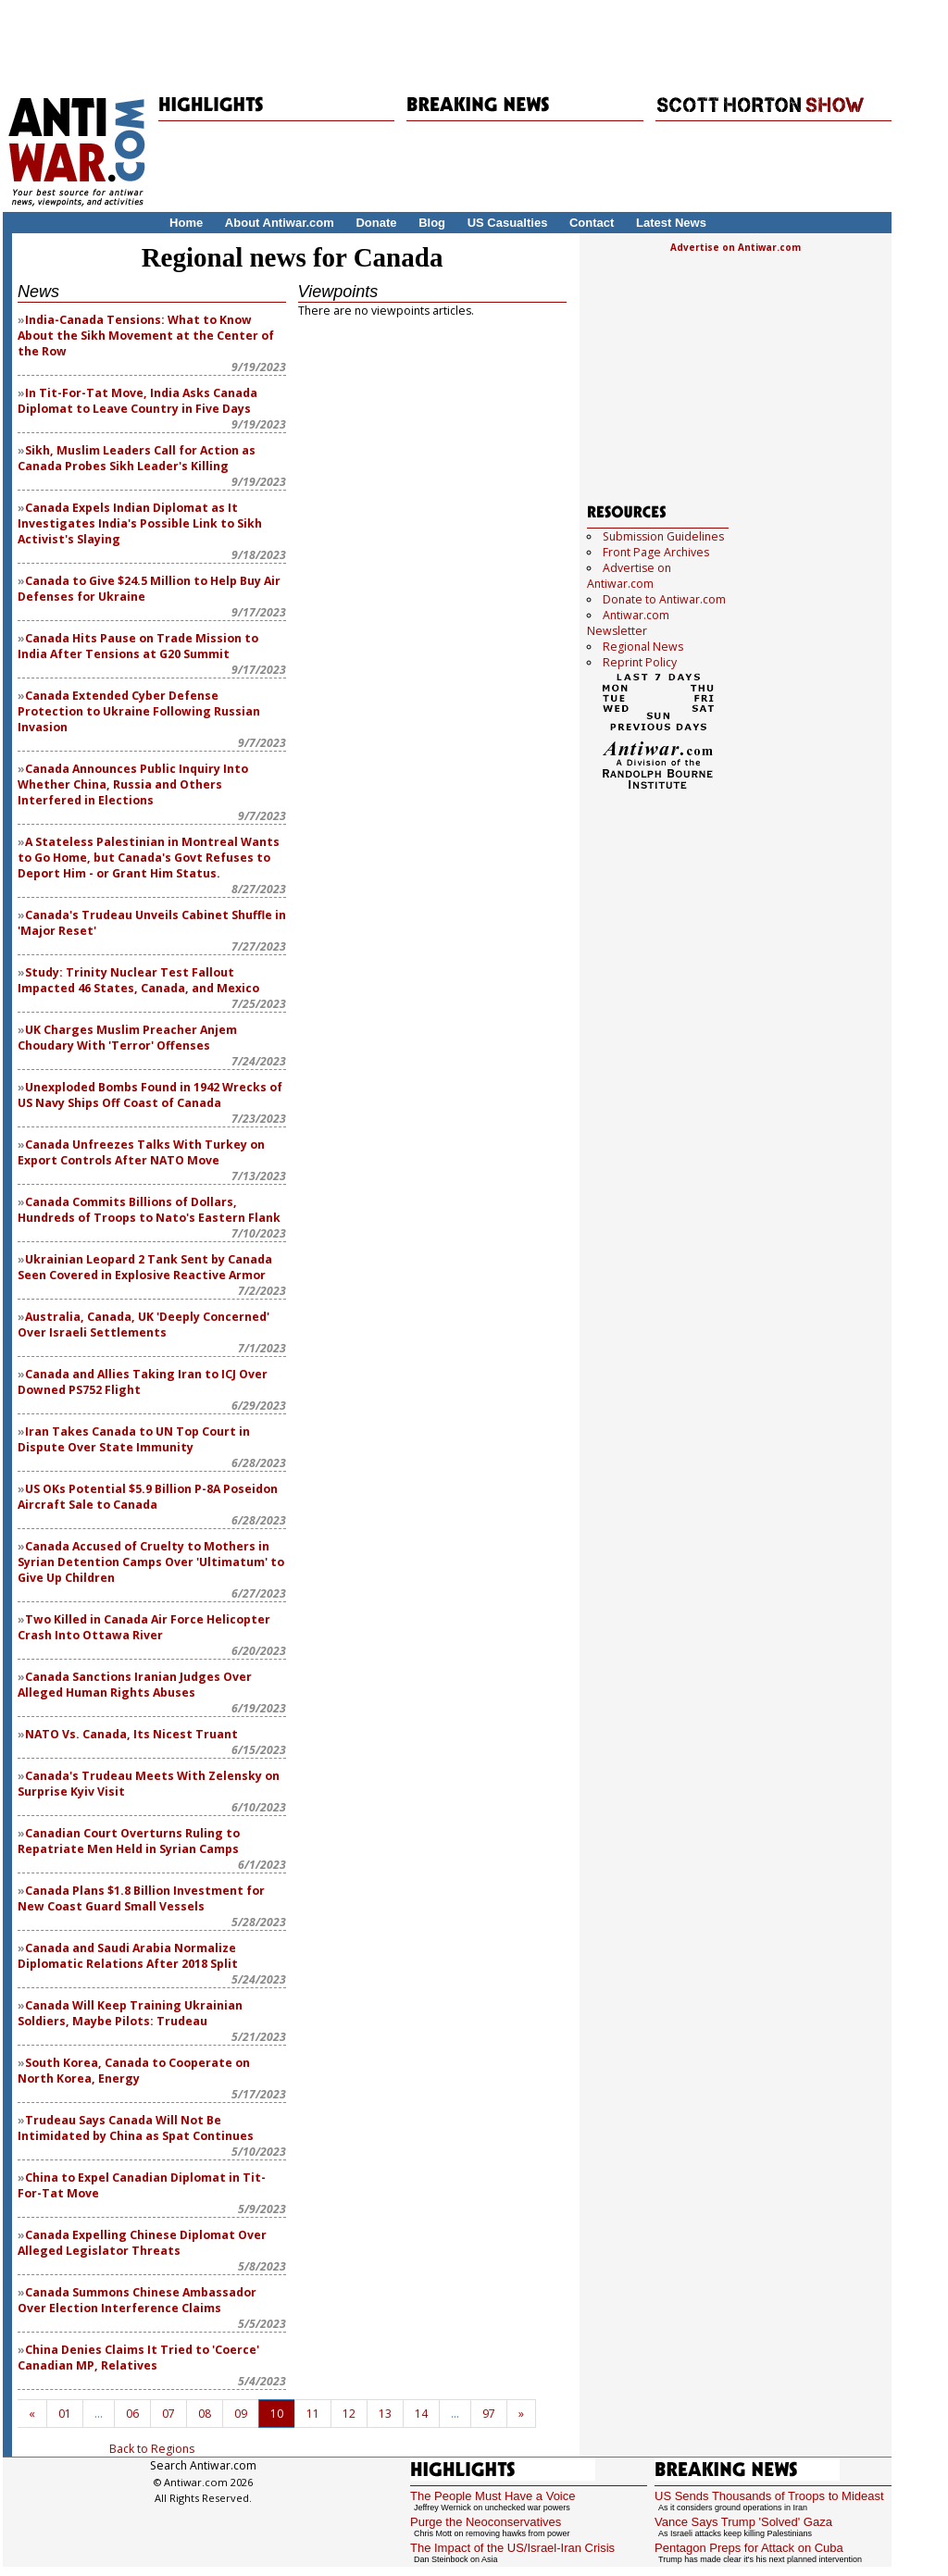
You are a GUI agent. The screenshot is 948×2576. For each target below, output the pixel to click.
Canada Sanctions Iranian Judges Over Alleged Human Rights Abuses (135, 1684)
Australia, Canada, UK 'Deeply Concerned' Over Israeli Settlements (143, 1324)
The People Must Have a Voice (493, 2496)
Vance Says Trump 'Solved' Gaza (743, 2522)
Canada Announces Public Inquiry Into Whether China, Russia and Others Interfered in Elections (133, 784)
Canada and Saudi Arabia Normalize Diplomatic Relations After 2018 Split (128, 1956)
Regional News (643, 646)
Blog (431, 223)
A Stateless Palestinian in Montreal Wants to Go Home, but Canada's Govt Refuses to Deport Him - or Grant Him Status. (149, 857)
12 (349, 2413)
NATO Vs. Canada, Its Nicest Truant (131, 1734)
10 (276, 2413)
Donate (376, 223)
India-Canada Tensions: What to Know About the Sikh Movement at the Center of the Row (146, 335)
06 (132, 2413)
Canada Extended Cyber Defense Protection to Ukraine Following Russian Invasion (139, 711)
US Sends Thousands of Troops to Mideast (769, 2496)
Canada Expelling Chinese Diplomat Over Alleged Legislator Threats (142, 2243)
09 (240, 2413)
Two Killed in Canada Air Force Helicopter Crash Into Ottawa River (144, 1627)
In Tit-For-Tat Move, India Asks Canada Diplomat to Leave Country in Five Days (137, 401)
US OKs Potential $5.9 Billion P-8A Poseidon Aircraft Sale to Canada (148, 1496)
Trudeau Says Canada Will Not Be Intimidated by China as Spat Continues (136, 2128)
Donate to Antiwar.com (664, 599)
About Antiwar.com (279, 223)
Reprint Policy (640, 662)
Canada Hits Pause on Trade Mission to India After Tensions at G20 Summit (138, 646)
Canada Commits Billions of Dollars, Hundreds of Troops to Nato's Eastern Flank (149, 1210)
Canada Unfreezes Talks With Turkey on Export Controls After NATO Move (141, 1152)
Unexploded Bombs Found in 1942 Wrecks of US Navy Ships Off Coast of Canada (150, 1095)
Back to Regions (151, 2449)
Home (186, 223)
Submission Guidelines (663, 536)
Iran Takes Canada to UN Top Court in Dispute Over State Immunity (134, 1439)
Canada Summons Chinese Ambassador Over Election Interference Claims (137, 2300)
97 (488, 2413)
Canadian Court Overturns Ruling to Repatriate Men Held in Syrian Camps (129, 1841)
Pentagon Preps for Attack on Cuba (749, 2548)
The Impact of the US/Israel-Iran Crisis (512, 2548)
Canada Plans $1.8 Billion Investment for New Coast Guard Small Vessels (141, 1898)
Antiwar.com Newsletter (628, 623)
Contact (591, 223)
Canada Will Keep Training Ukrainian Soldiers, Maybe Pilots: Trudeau (130, 2013)
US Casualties (508, 223)
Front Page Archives (656, 552)
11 (312, 2413)
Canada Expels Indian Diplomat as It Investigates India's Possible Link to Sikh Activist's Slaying (140, 523)
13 (385, 2413)
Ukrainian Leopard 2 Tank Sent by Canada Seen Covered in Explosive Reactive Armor (145, 1267)
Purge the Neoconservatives (485, 2522)
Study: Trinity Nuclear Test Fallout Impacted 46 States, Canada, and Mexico (138, 980)
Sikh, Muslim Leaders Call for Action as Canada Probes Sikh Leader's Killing (137, 458)
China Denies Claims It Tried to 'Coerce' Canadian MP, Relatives (138, 2357)
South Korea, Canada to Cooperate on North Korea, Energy (134, 2070)
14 (421, 2413)
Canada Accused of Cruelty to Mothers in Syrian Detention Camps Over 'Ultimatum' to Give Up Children (151, 1562)
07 (168, 2413)
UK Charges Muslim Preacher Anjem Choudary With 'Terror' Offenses (127, 1037)
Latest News (671, 223)
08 (204, 2413)
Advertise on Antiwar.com (735, 247)
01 (64, 2413)
